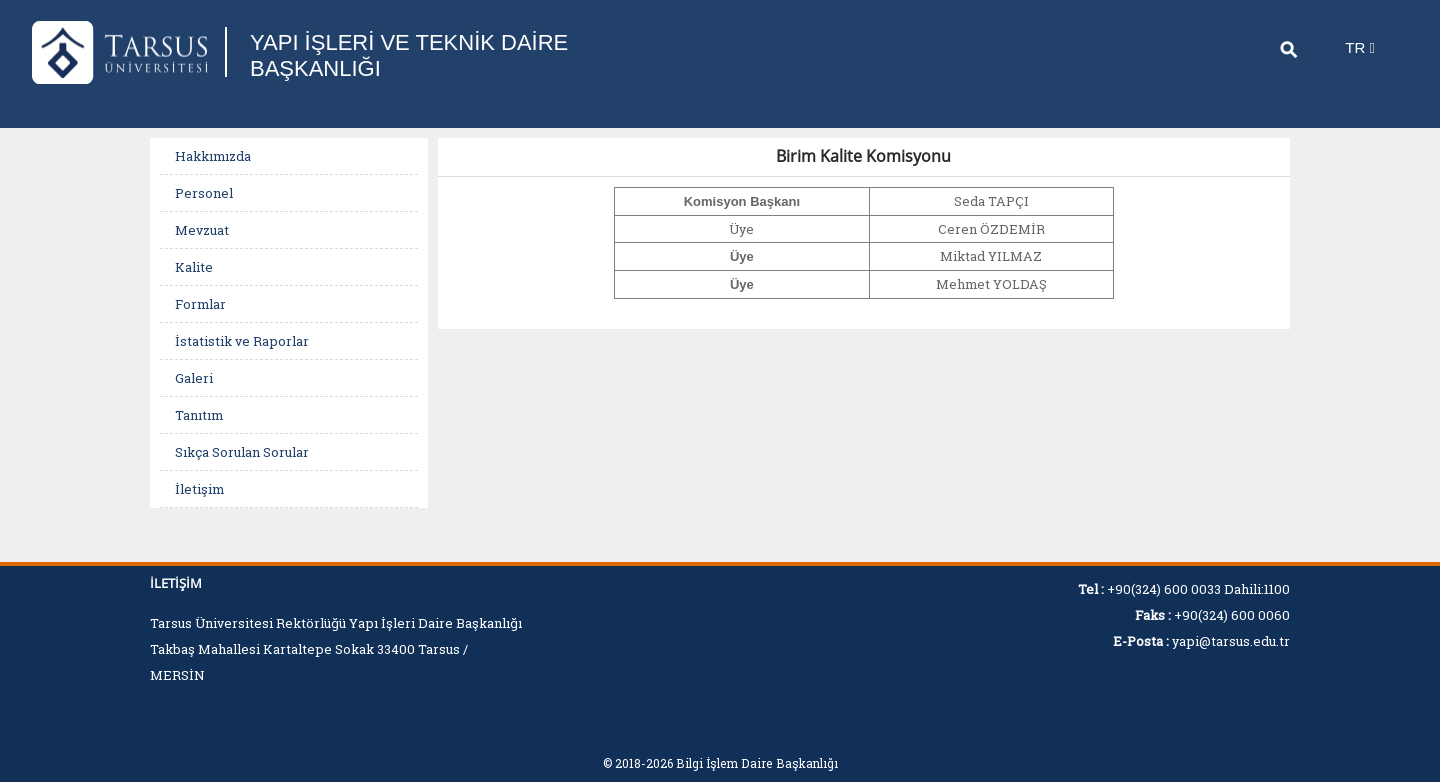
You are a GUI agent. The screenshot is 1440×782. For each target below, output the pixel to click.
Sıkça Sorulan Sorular (242, 452)
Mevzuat (202, 230)
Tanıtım (199, 415)
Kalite (194, 267)
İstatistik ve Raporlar (242, 341)
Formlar (200, 304)
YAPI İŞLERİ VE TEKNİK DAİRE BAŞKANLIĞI (409, 55)
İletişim (199, 489)
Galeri (194, 378)
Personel (204, 193)
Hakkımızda (213, 156)
